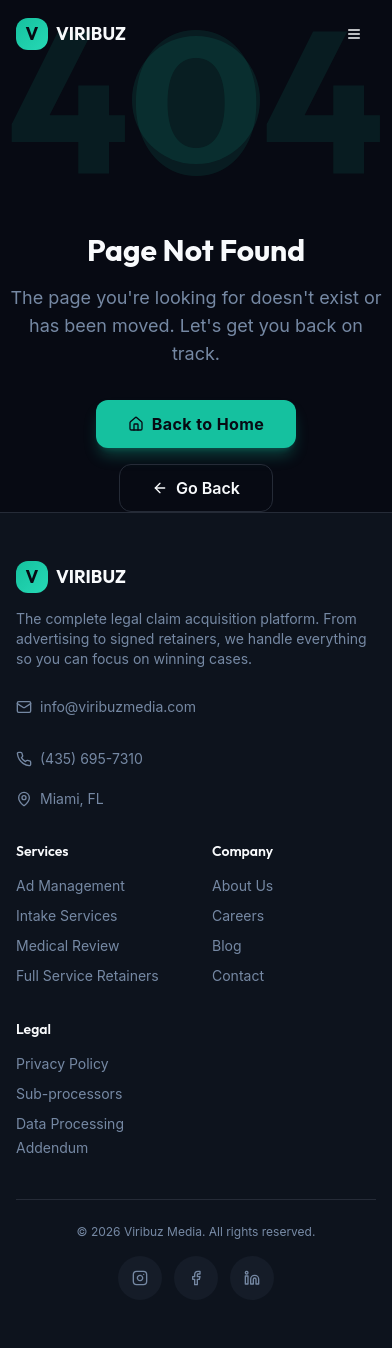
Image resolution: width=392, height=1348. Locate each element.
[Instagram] (140, 1278)
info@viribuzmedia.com (106, 706)
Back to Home (196, 424)
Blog (227, 945)
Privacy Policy (62, 1063)
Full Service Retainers (87, 975)
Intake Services (66, 915)
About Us (242, 885)
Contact (238, 975)
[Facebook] (196, 1278)
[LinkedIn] (252, 1278)
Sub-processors (69, 1093)
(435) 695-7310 (79, 758)
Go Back (196, 488)
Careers (238, 915)
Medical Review (67, 945)
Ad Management (70, 885)
